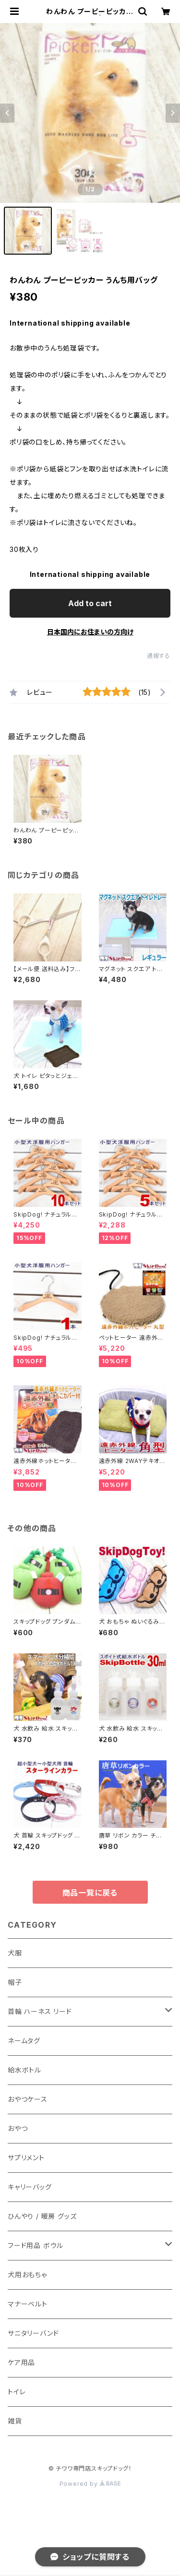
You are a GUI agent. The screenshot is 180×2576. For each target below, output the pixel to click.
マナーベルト (28, 2304)
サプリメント (26, 2158)
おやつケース (28, 2099)
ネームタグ (24, 2041)
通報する (158, 655)
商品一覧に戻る (90, 1892)
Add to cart (90, 603)
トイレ (16, 2392)
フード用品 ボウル (35, 2245)
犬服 (15, 1953)
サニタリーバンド (33, 2333)
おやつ (17, 2128)
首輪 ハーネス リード (40, 2011)
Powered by (90, 2483)
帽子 (15, 1982)
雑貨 (15, 2421)
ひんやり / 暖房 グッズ (42, 2216)
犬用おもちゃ (27, 2275)
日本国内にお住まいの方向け (90, 632)
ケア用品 (21, 2362)
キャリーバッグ (30, 2187)
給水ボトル (24, 2070)
